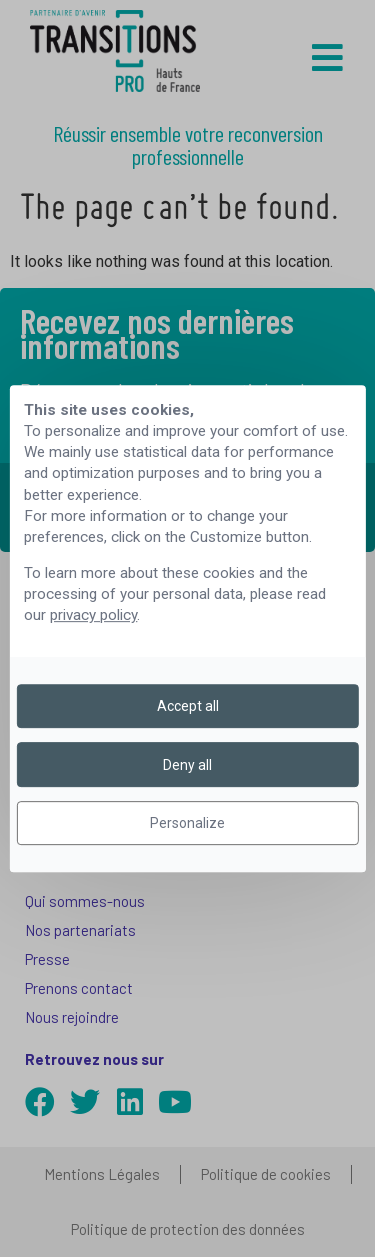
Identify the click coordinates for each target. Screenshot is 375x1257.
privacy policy (93, 616)
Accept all (188, 706)
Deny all (187, 765)
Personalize (187, 823)
